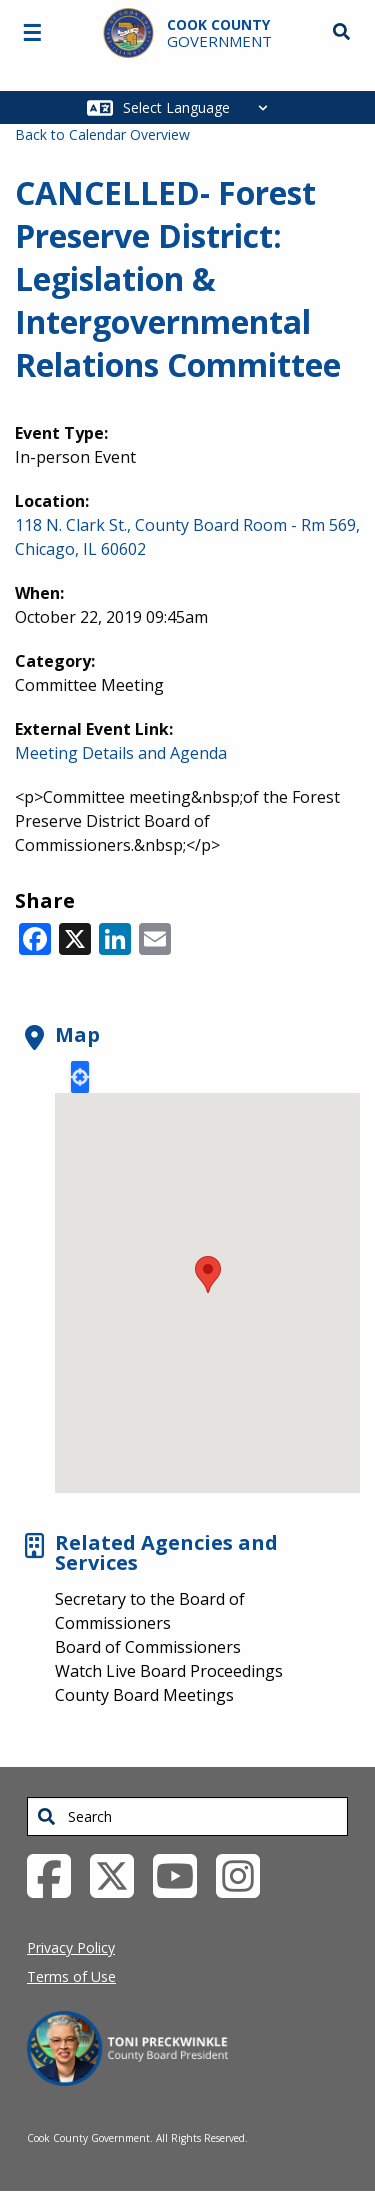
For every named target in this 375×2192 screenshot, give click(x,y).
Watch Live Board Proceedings (169, 1671)
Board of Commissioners (148, 1647)
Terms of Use (71, 1976)
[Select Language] (200, 107)
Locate (80, 1077)
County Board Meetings (144, 1695)
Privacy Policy (71, 1947)
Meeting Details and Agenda (121, 753)
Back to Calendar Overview (102, 134)
